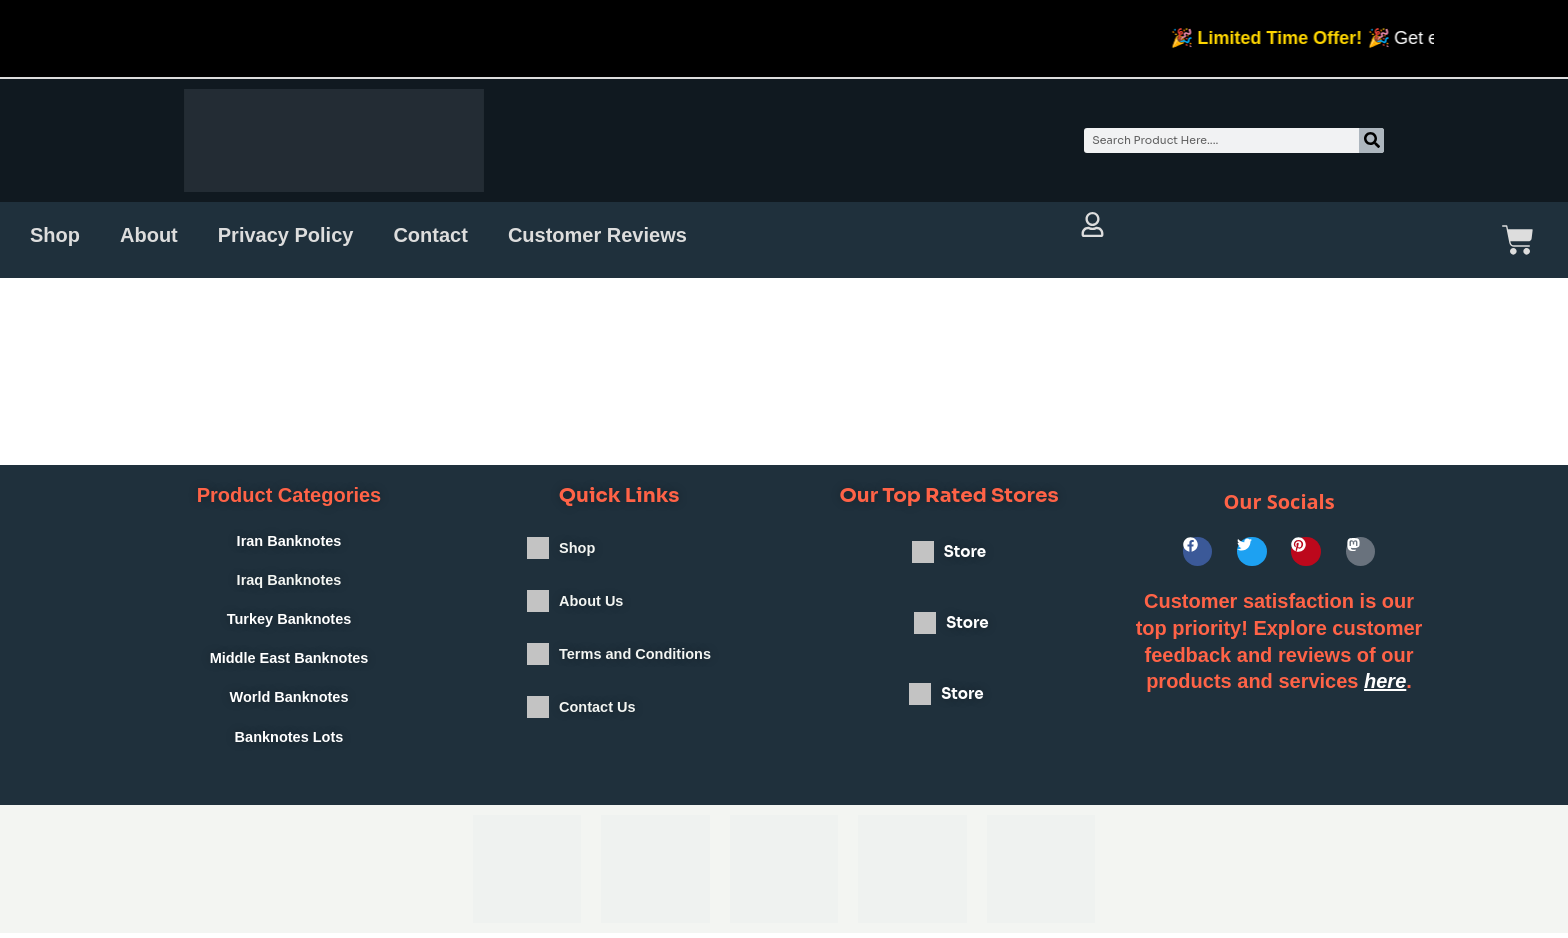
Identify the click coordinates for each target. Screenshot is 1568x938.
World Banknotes (288, 701)
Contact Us (595, 733)
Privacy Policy (286, 235)
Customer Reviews (597, 235)
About (149, 235)
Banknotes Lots (289, 741)
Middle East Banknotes (289, 661)
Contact (430, 235)
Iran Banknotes (289, 541)
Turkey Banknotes (289, 621)
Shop (55, 235)
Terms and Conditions (634, 673)
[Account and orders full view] (1092, 224)
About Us (589, 612)
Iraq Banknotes (289, 581)
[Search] (1371, 140)
